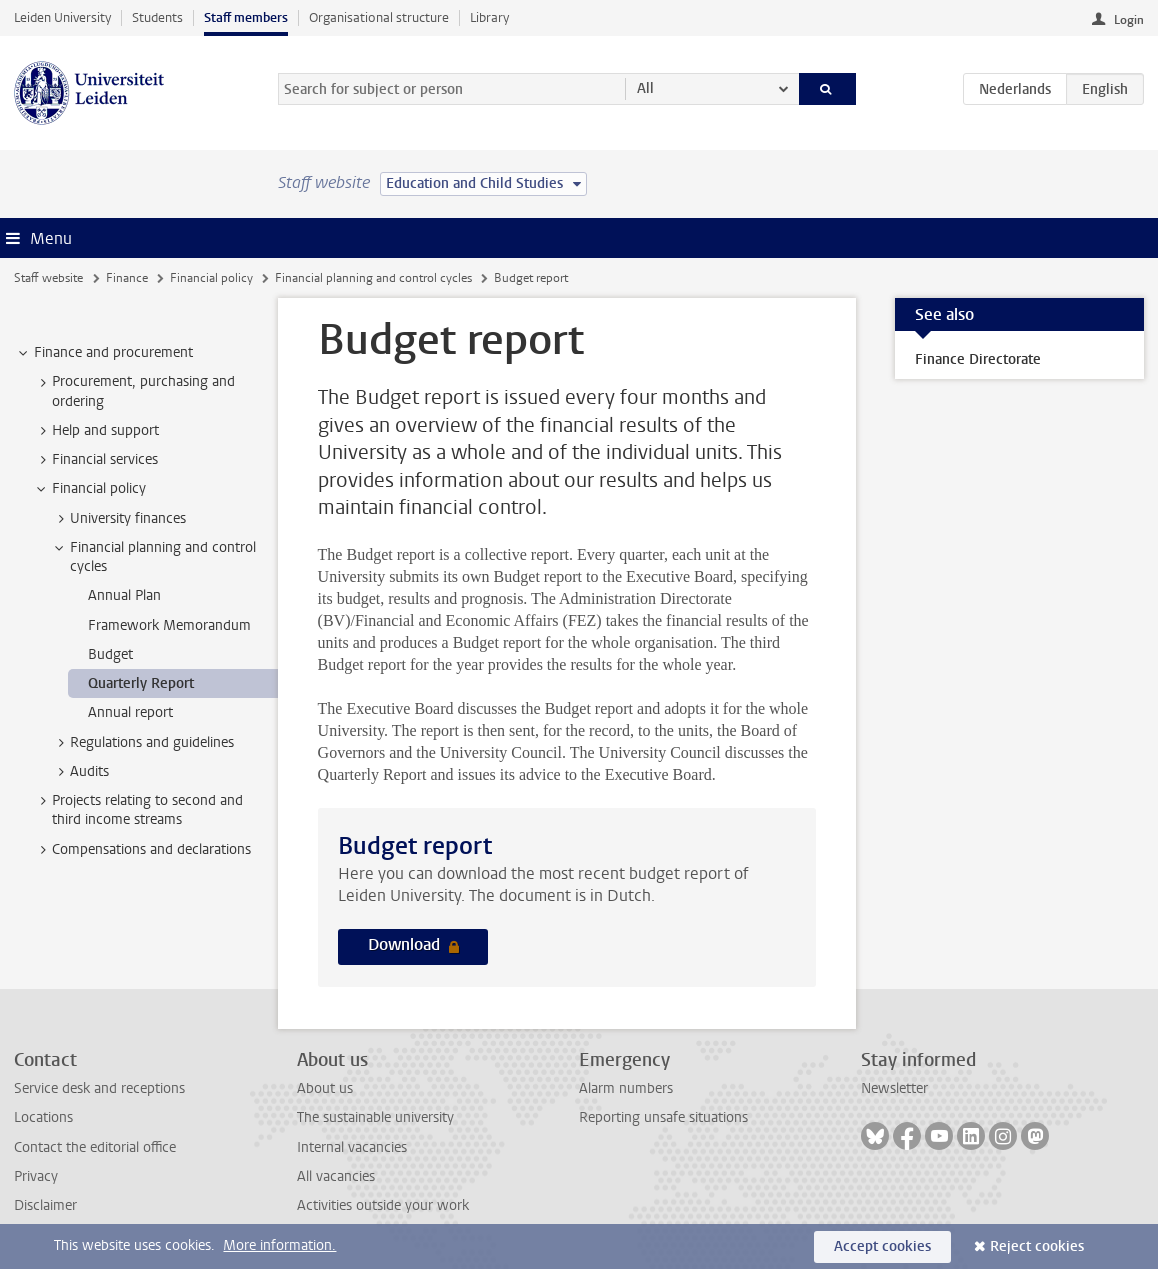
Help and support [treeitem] (96, 431)
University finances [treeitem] (118, 519)
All (645, 88)
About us (325, 1088)
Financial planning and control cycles (373, 278)
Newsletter (894, 1088)
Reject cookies (1037, 1246)
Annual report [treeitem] (130, 712)
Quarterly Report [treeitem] (141, 683)
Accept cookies (882, 1246)
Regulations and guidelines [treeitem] (142, 743)
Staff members (246, 17)
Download (406, 944)
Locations (43, 1117)
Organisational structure (379, 17)
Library (489, 17)
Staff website (48, 278)
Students (157, 17)
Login (1129, 20)
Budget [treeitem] (110, 654)
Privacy (36, 1176)
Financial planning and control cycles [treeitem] (153, 557)
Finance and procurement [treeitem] (104, 353)
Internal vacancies (352, 1147)
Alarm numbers (626, 1088)
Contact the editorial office (95, 1147)
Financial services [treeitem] (95, 460)
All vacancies (336, 1176)
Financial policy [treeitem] (89, 489)
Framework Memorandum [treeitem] (169, 625)
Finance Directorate (978, 359)
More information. (279, 1245)
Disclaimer (45, 1205)
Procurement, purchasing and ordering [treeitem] (134, 391)
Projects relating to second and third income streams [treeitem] (138, 810)
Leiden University (62, 17)
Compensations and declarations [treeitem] (142, 850)
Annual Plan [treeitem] (124, 595)
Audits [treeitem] (80, 772)
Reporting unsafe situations (663, 1117)
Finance (127, 278)
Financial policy (211, 278)
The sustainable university (375, 1117)
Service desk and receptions (99, 1088)
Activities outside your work (383, 1205)
